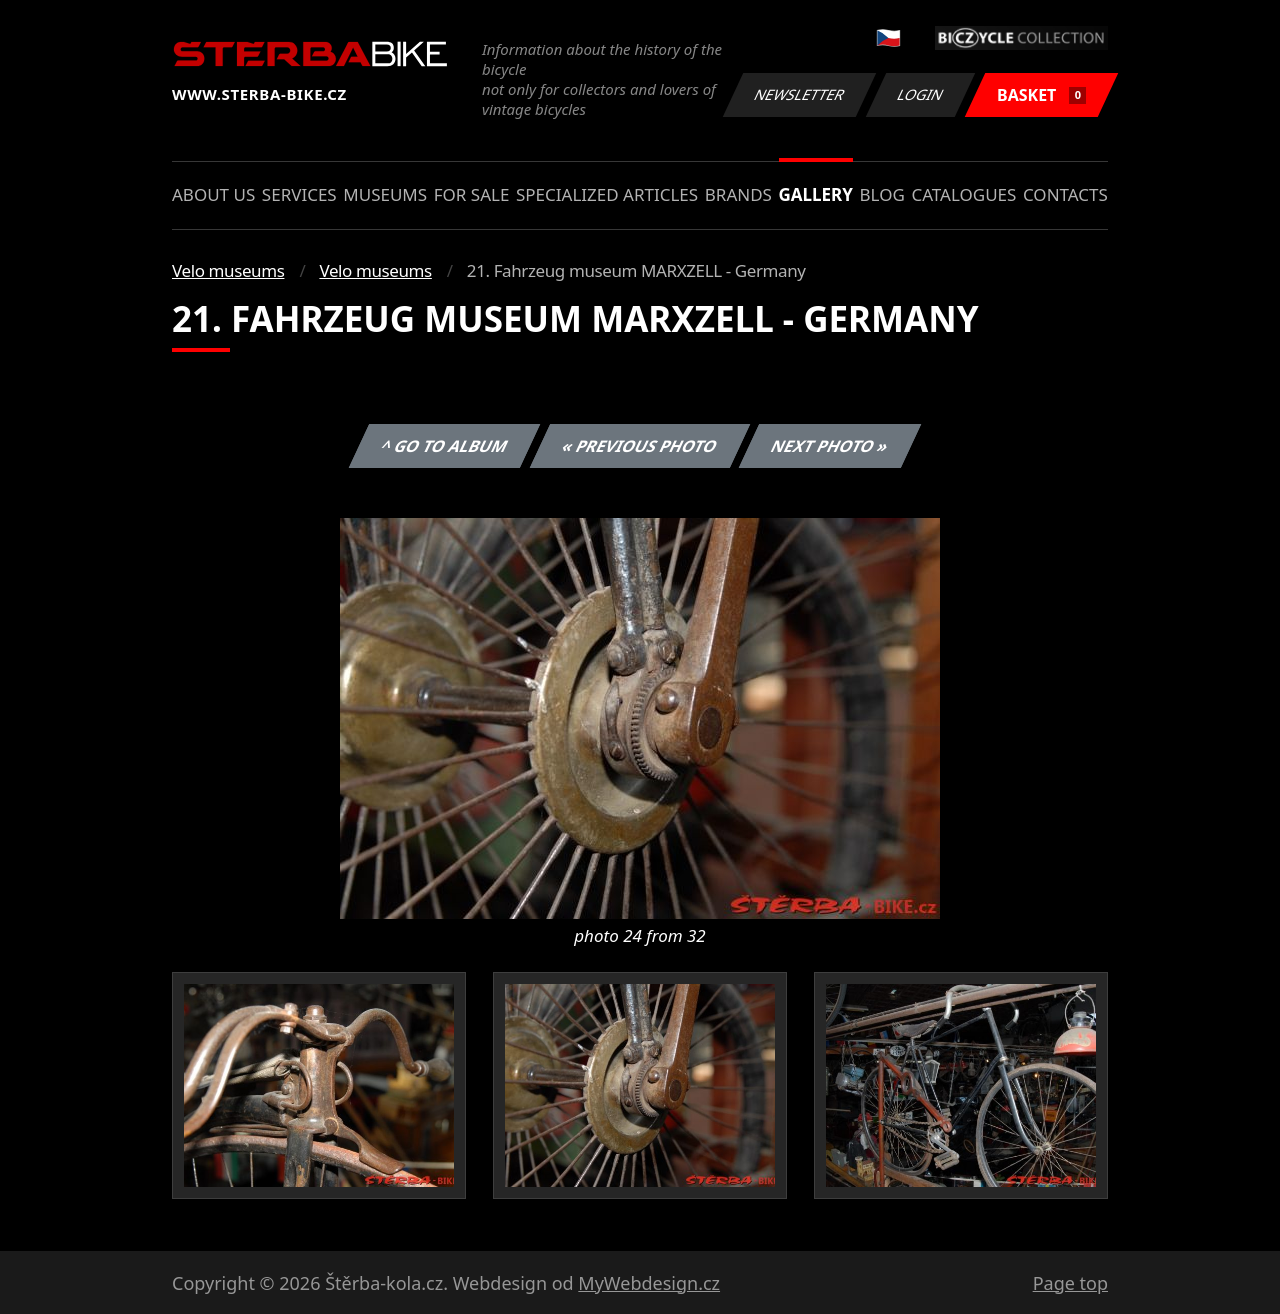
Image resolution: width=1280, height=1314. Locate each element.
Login (921, 94)
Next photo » (830, 446)
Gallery (816, 194)
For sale (472, 194)
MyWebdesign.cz (649, 1283)
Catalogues (963, 194)
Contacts (1065, 194)
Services (299, 194)
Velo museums (228, 270)
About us (213, 194)
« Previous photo (640, 446)
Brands (738, 194)
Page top (1070, 1283)
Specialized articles (607, 194)
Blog (882, 194)
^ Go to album (444, 446)
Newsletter (799, 94)
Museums (385, 194)
